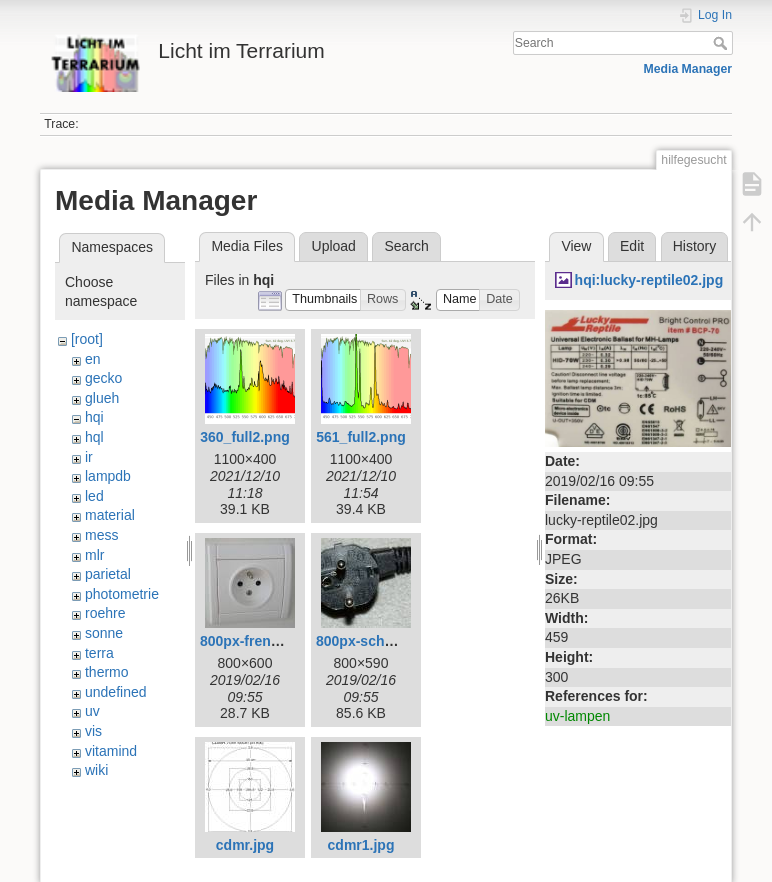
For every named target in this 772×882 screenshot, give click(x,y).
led (94, 496)
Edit (632, 246)
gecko (103, 378)
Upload (334, 246)
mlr (94, 555)
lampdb (108, 476)
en (93, 359)
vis (93, 731)
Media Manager (688, 69)
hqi (94, 417)
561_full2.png (360, 437)
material (110, 515)
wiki (96, 770)
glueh (102, 398)
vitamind (111, 751)
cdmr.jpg (245, 845)
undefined (116, 692)
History (695, 246)
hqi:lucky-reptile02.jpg (649, 280)
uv (92, 711)
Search (722, 43)
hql (94, 437)
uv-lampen (577, 716)
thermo (107, 672)
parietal (108, 574)
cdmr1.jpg (361, 845)
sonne (104, 633)
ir (89, 457)
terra (99, 653)
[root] (87, 339)
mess (101, 535)
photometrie (122, 594)
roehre (105, 613)
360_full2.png (244, 437)
